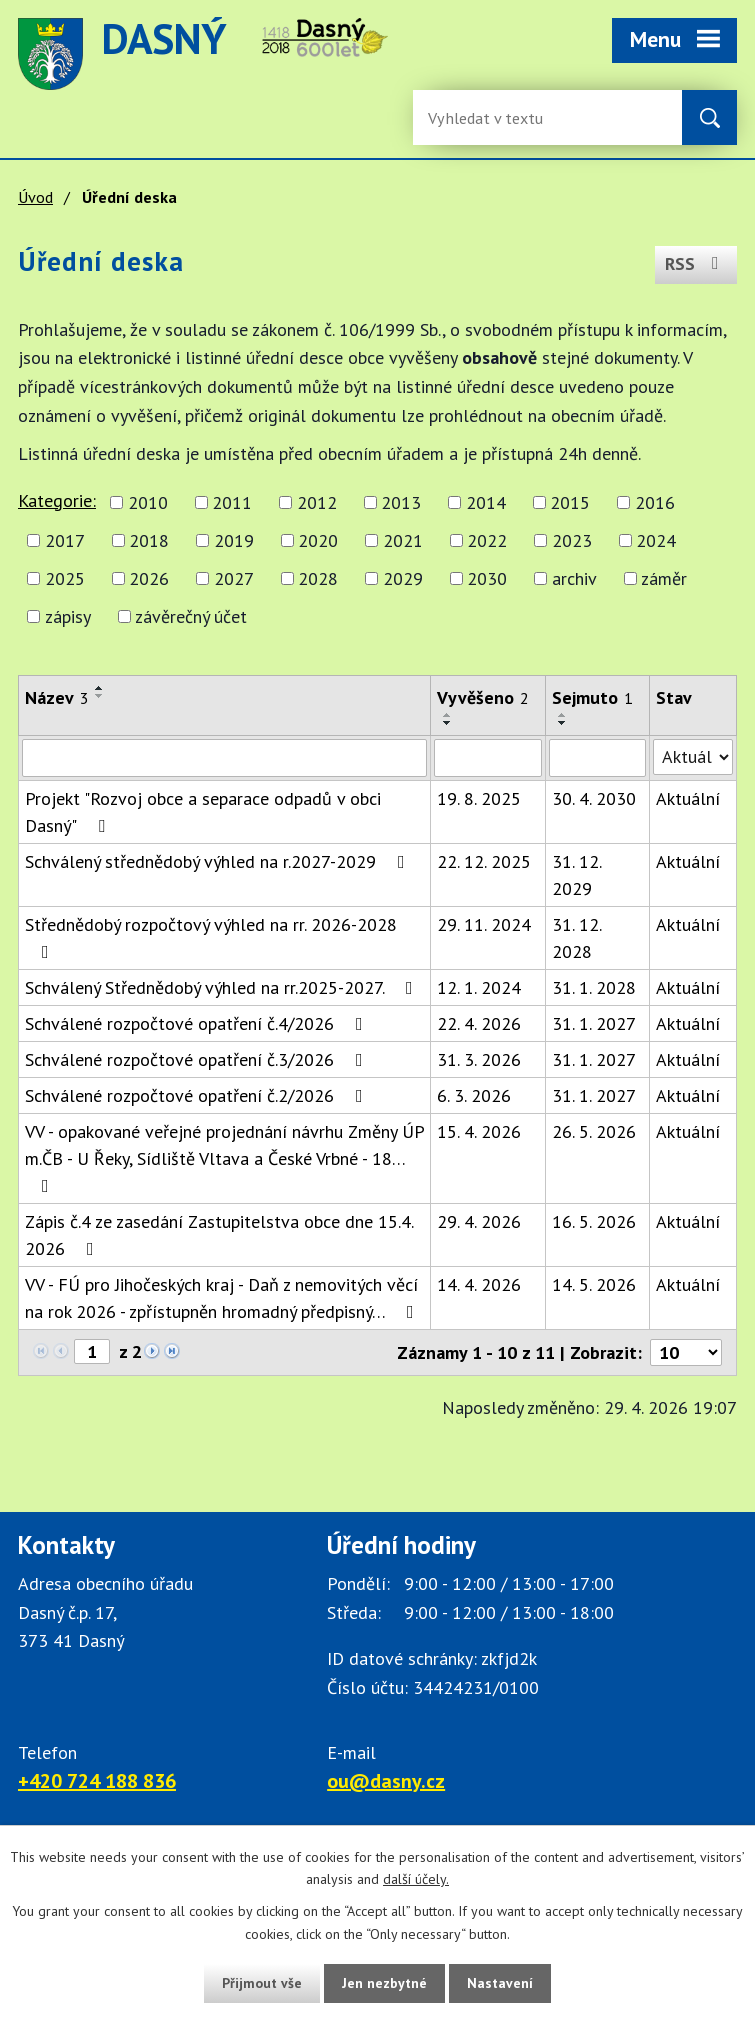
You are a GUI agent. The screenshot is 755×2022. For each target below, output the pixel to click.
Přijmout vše (261, 1983)
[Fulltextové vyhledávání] (493, 117)
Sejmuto (592, 697)
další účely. (416, 1879)
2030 (487, 578)
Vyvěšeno (483, 697)
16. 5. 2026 (594, 1221)
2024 (656, 540)
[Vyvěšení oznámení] (488, 758)
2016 (655, 502)
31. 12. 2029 (576, 875)
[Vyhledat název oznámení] (224, 758)
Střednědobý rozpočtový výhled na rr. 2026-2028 (211, 937)
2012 (317, 502)
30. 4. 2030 (594, 798)
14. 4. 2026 (479, 1284)
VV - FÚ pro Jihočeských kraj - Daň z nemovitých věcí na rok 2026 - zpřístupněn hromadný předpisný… (223, 1298)
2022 (487, 540)
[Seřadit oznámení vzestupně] (100, 688)
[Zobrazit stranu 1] (92, 1351)
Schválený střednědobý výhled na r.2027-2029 (219, 861)
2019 (234, 540)
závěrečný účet (191, 616)
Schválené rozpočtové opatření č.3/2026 (198, 1059)
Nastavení (501, 1983)
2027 (234, 578)
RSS (695, 263)
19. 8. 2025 (479, 798)
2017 (65, 540)
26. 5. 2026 (594, 1131)
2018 (149, 540)
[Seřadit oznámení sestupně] (100, 696)
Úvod (35, 197)
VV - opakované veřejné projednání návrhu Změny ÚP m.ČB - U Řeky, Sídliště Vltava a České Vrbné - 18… (224, 1157)
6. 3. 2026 (474, 1095)
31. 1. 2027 (594, 1023)
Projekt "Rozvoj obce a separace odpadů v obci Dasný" (203, 812)
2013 (401, 502)
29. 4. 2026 (479, 1221)
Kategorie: (57, 500)
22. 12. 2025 (484, 861)
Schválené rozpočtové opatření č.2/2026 (198, 1095)
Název (57, 697)
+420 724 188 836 (97, 1781)
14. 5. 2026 (594, 1284)
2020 (318, 540)
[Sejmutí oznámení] (597, 758)
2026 (149, 578)
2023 (572, 540)
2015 (570, 502)
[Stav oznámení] (693, 757)
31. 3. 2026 (479, 1059)
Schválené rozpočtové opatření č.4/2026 (198, 1023)
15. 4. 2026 (479, 1131)
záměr (664, 578)
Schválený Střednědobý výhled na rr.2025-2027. (223, 987)
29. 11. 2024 (484, 924)
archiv (574, 578)
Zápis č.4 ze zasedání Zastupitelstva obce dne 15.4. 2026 (219, 1235)
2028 (318, 578)
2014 (486, 502)
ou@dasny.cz (386, 1781)
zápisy (68, 616)
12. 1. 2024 (479, 987)
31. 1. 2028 (594, 987)
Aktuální (688, 798)
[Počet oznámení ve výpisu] (686, 1352)
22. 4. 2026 (479, 1023)
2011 (232, 502)
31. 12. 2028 (576, 938)
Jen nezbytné (385, 1983)
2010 (148, 502)
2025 (65, 578)
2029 (403, 578)
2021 (403, 540)
